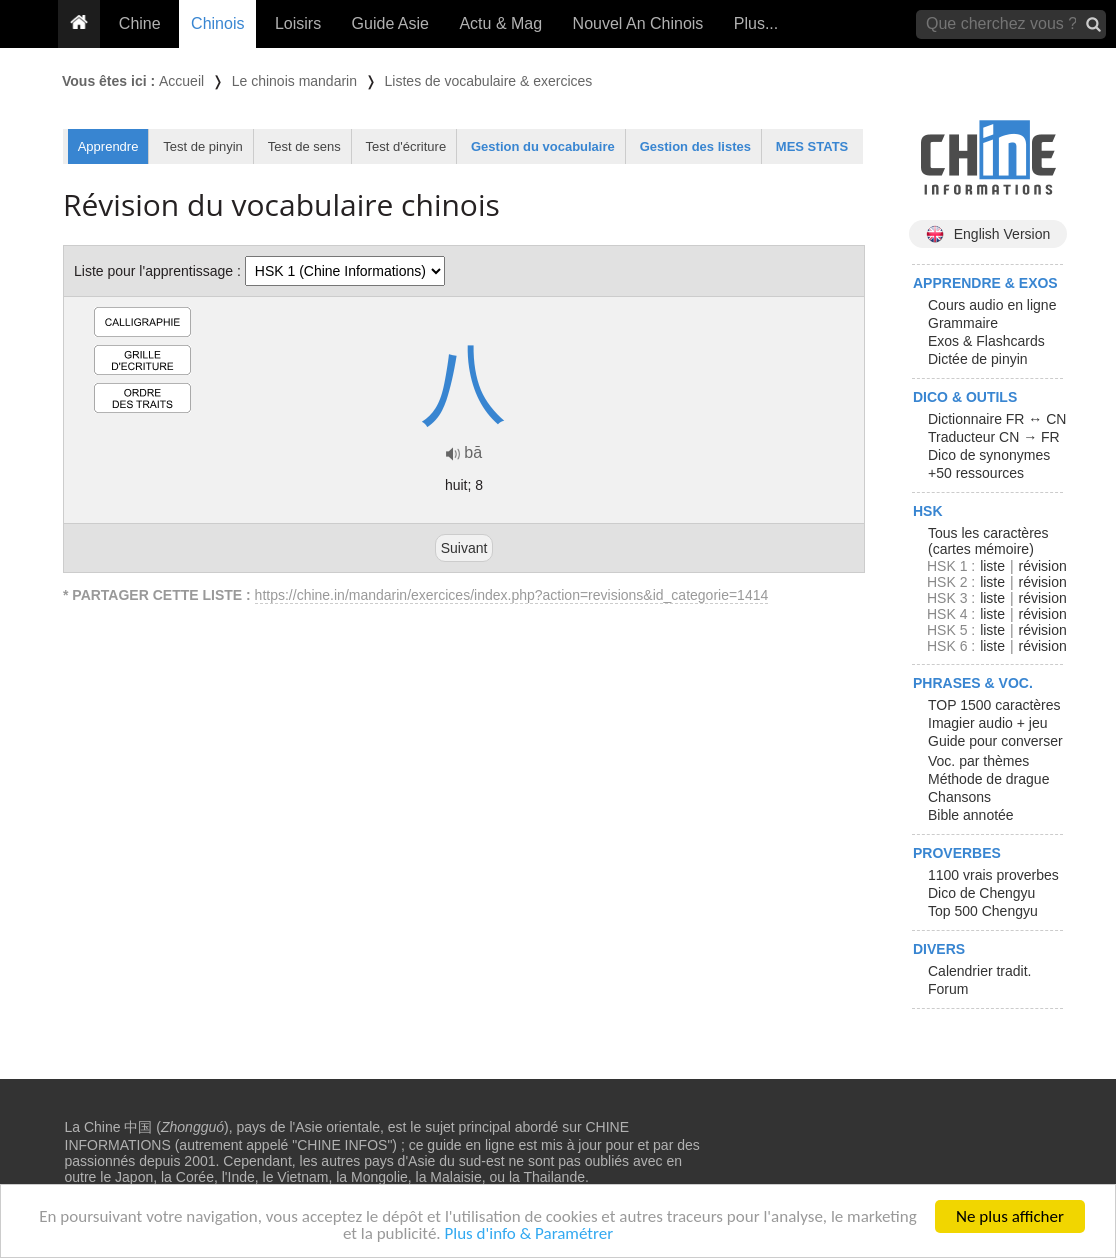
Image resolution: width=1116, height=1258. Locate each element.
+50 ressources (976, 473)
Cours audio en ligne (992, 305)
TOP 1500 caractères (994, 705)
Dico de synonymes (989, 455)
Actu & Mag (500, 23)
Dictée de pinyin (978, 359)
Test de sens (304, 146)
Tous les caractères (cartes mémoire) (988, 541)
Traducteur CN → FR (994, 437)
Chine (140, 23)
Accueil (181, 81)
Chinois (217, 23)
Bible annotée (971, 815)
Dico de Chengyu (981, 893)
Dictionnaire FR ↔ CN (997, 419)
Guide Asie (390, 23)
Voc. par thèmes (978, 761)
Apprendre (108, 146)
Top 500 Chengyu (983, 911)
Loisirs (298, 23)
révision (1042, 566)
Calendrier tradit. (980, 971)
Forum (948, 989)
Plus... (756, 23)
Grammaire (963, 323)
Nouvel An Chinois (638, 23)
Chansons (959, 797)
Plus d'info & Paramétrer (528, 1234)
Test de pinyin (203, 146)
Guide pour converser (995, 741)
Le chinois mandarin (294, 81)
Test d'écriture (406, 146)
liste (992, 566)
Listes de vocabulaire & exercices (489, 81)
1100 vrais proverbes (993, 875)
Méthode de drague (988, 779)
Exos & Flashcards (986, 341)
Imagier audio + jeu (987, 723)
